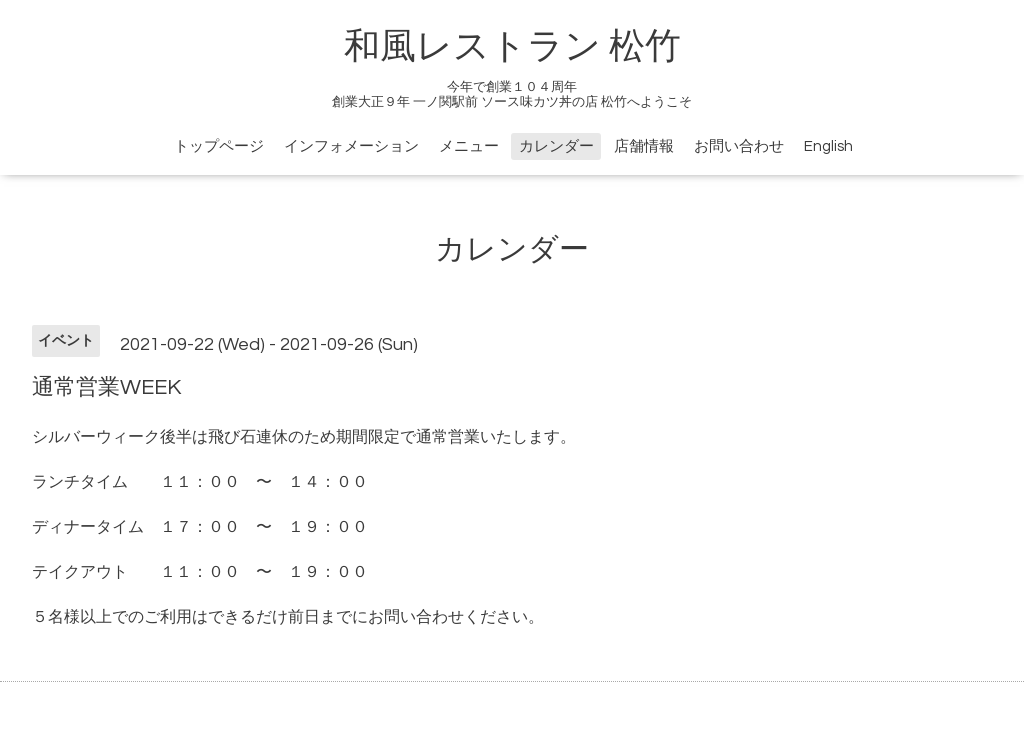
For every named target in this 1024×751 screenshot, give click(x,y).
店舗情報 (644, 146)
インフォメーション (351, 146)
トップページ (219, 146)
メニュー (469, 146)
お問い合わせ (739, 146)
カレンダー (556, 146)
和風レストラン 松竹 (512, 47)
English (828, 146)
